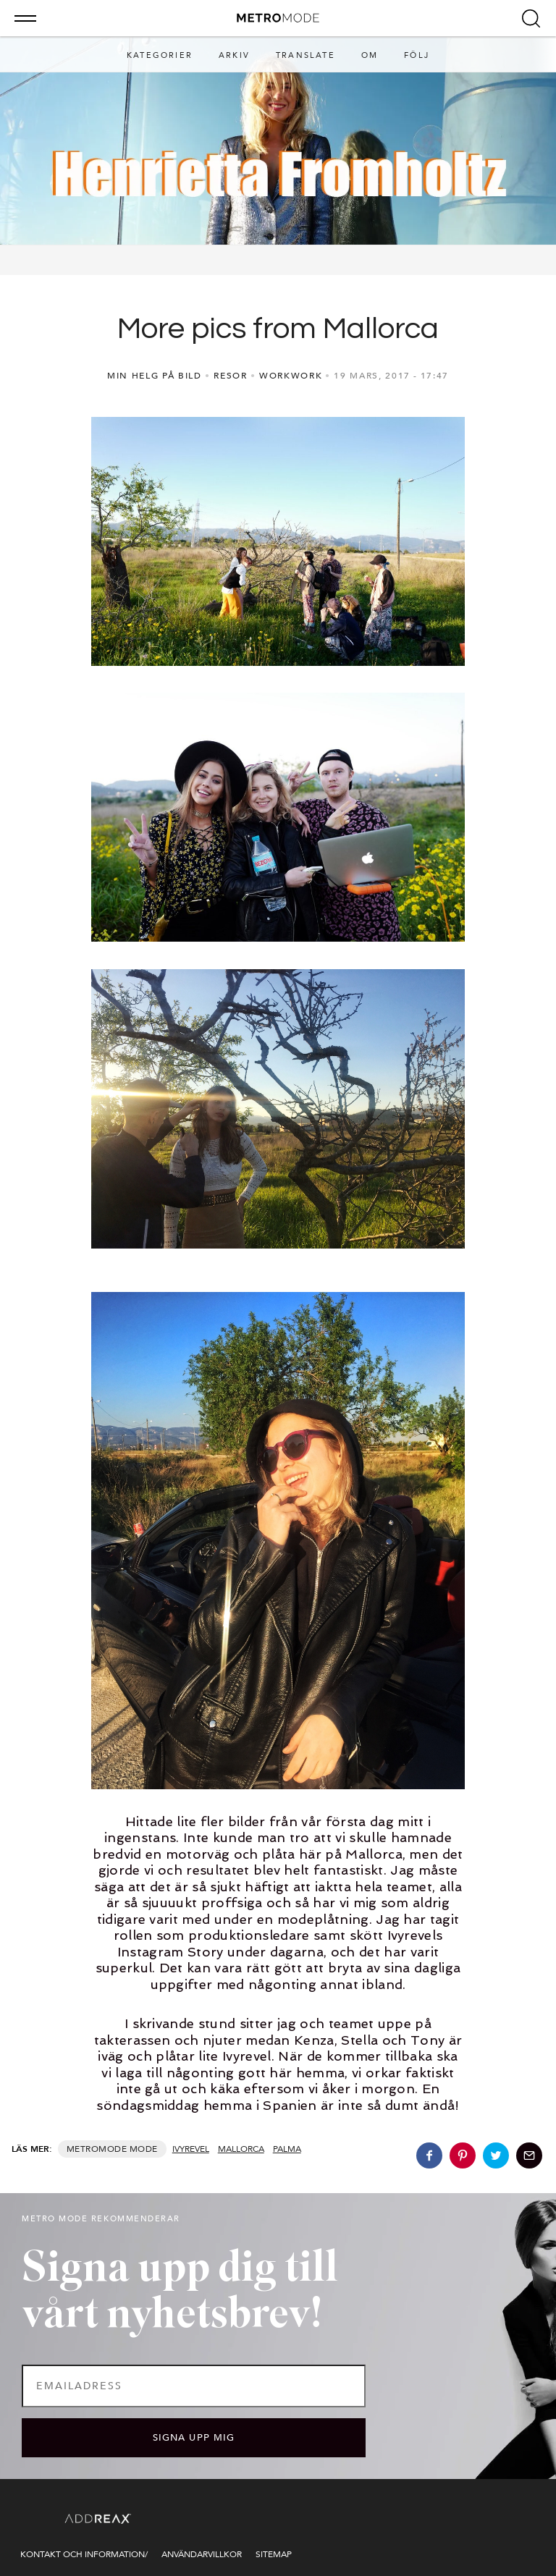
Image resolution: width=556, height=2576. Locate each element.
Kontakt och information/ (84, 2554)
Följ (416, 55)
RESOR (230, 375)
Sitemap (274, 2554)
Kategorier (160, 55)
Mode (144, 2149)
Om (369, 55)
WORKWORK (290, 375)
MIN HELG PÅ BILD (154, 375)
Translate (305, 55)
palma (287, 2149)
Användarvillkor (201, 2554)
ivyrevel (190, 2149)
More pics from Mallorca (278, 329)
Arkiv (234, 55)
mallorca (241, 2149)
